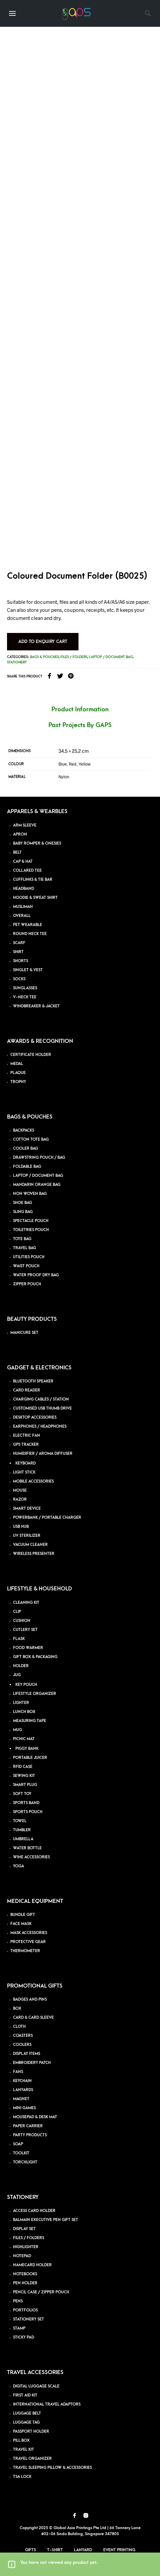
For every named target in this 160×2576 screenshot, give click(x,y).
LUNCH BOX (24, 1712)
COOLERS (22, 2045)
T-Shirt (55, 2550)
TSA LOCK (22, 2477)
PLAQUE (18, 1073)
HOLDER (21, 1666)
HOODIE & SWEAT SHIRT (35, 898)
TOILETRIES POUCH (31, 1230)
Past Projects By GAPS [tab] (80, 725)
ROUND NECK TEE (30, 934)
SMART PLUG (25, 1785)
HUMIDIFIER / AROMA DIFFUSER (42, 1453)
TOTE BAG (22, 1239)
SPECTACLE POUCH (30, 1221)
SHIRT (18, 952)
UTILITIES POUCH (28, 1257)
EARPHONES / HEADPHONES (39, 1426)
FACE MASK (20, 1924)
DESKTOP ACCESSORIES (34, 1417)
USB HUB (21, 1526)
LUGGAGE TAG (26, 2422)
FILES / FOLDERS (28, 2238)
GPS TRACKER (26, 1444)
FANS (18, 2072)
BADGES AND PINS (30, 1999)
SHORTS (20, 961)
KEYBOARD (25, 1463)
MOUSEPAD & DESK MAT (35, 2117)
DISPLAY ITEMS (26, 2054)
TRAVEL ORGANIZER (32, 2458)
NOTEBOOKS (25, 2274)
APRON (20, 834)
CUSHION (21, 1621)
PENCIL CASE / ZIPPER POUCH (41, 2292)
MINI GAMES (24, 2108)
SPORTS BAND (26, 1803)
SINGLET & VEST (28, 970)
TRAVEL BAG (24, 1248)
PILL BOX (21, 2440)
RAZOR (20, 1499)
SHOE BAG (22, 1203)
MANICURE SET (24, 1333)
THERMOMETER (25, 1951)
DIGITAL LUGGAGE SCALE (36, 2386)
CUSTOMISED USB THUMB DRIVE (42, 1408)
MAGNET (21, 2099)
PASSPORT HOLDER (31, 2431)
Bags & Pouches (44, 657)
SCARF (19, 943)
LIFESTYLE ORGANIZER (34, 1694)
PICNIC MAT (24, 1739)
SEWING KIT (24, 1776)
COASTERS (23, 2035)
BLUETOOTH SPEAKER (33, 1381)
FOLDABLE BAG (27, 1166)
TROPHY (18, 1082)
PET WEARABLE (27, 925)
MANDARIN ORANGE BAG (36, 1185)
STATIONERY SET (28, 2319)
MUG (17, 1730)
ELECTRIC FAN (26, 1435)
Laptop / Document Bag (111, 657)
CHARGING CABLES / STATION (41, 1399)
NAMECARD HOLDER (32, 2265)
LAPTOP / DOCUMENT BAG (38, 1175)
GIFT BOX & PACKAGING (35, 1657)
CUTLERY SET (25, 1630)
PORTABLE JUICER (30, 1758)
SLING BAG (23, 1212)
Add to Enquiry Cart (42, 641)
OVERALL (21, 916)
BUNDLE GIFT (22, 1915)
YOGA (18, 1866)
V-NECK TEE (24, 997)
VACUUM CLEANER (30, 1545)
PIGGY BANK (26, 1748)
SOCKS (19, 979)
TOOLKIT (21, 2153)
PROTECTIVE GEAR (28, 1942)
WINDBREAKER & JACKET (36, 1006)
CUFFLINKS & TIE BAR (32, 879)
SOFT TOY (22, 1794)
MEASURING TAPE (29, 1721)
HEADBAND (23, 888)
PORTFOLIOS (25, 2310)
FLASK (19, 1639)
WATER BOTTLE (27, 1848)
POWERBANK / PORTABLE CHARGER (47, 1517)
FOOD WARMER (28, 1648)
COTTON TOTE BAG (31, 1139)
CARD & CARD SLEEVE (33, 2017)
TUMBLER (22, 1830)
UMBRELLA (23, 1839)
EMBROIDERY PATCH (32, 2063)
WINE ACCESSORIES (31, 1857)
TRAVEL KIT (23, 2449)
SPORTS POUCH (27, 1812)
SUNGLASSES (25, 988)
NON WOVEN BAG (30, 1194)
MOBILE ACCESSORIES (33, 1481)
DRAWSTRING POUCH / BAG (39, 1157)
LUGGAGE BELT (27, 2413)
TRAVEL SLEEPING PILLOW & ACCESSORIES (52, 2467)
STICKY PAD (23, 2337)
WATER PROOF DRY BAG (36, 1275)
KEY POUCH (26, 1685)
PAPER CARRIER (28, 2126)
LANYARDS (23, 2090)
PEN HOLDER (25, 2283)
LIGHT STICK (24, 1472)
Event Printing (119, 2550)
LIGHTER (21, 1703)
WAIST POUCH (26, 1266)
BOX (17, 2008)
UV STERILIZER (26, 1535)
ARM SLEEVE (24, 825)
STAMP (19, 2328)
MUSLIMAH (23, 907)
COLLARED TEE (27, 870)
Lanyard (83, 2550)
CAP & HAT (23, 861)
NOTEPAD (22, 2256)
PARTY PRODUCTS (30, 2135)
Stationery (17, 662)
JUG (17, 1675)
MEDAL (16, 1064)
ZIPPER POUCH (27, 1284)
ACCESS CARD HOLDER (34, 2211)
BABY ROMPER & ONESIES (37, 843)
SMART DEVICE (27, 1508)
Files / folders (73, 657)
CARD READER (26, 1390)
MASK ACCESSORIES (28, 1933)
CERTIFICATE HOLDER (30, 1055)
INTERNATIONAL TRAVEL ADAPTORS (47, 2404)
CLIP (17, 1611)
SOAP (18, 2144)
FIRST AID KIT (25, 2395)
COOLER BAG (25, 1148)
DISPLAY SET (24, 2229)
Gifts (30, 2550)
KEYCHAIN (22, 2081)
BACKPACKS (23, 1130)
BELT (17, 852)
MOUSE (20, 1490)
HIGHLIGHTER (25, 2247)
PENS (18, 2301)
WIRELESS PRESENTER (33, 1554)
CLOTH (19, 2026)
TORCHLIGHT (25, 2162)
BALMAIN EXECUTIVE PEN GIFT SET (45, 2220)
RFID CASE (22, 1767)
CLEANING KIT (26, 1602)
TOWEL (19, 1821)
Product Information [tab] (80, 709)
